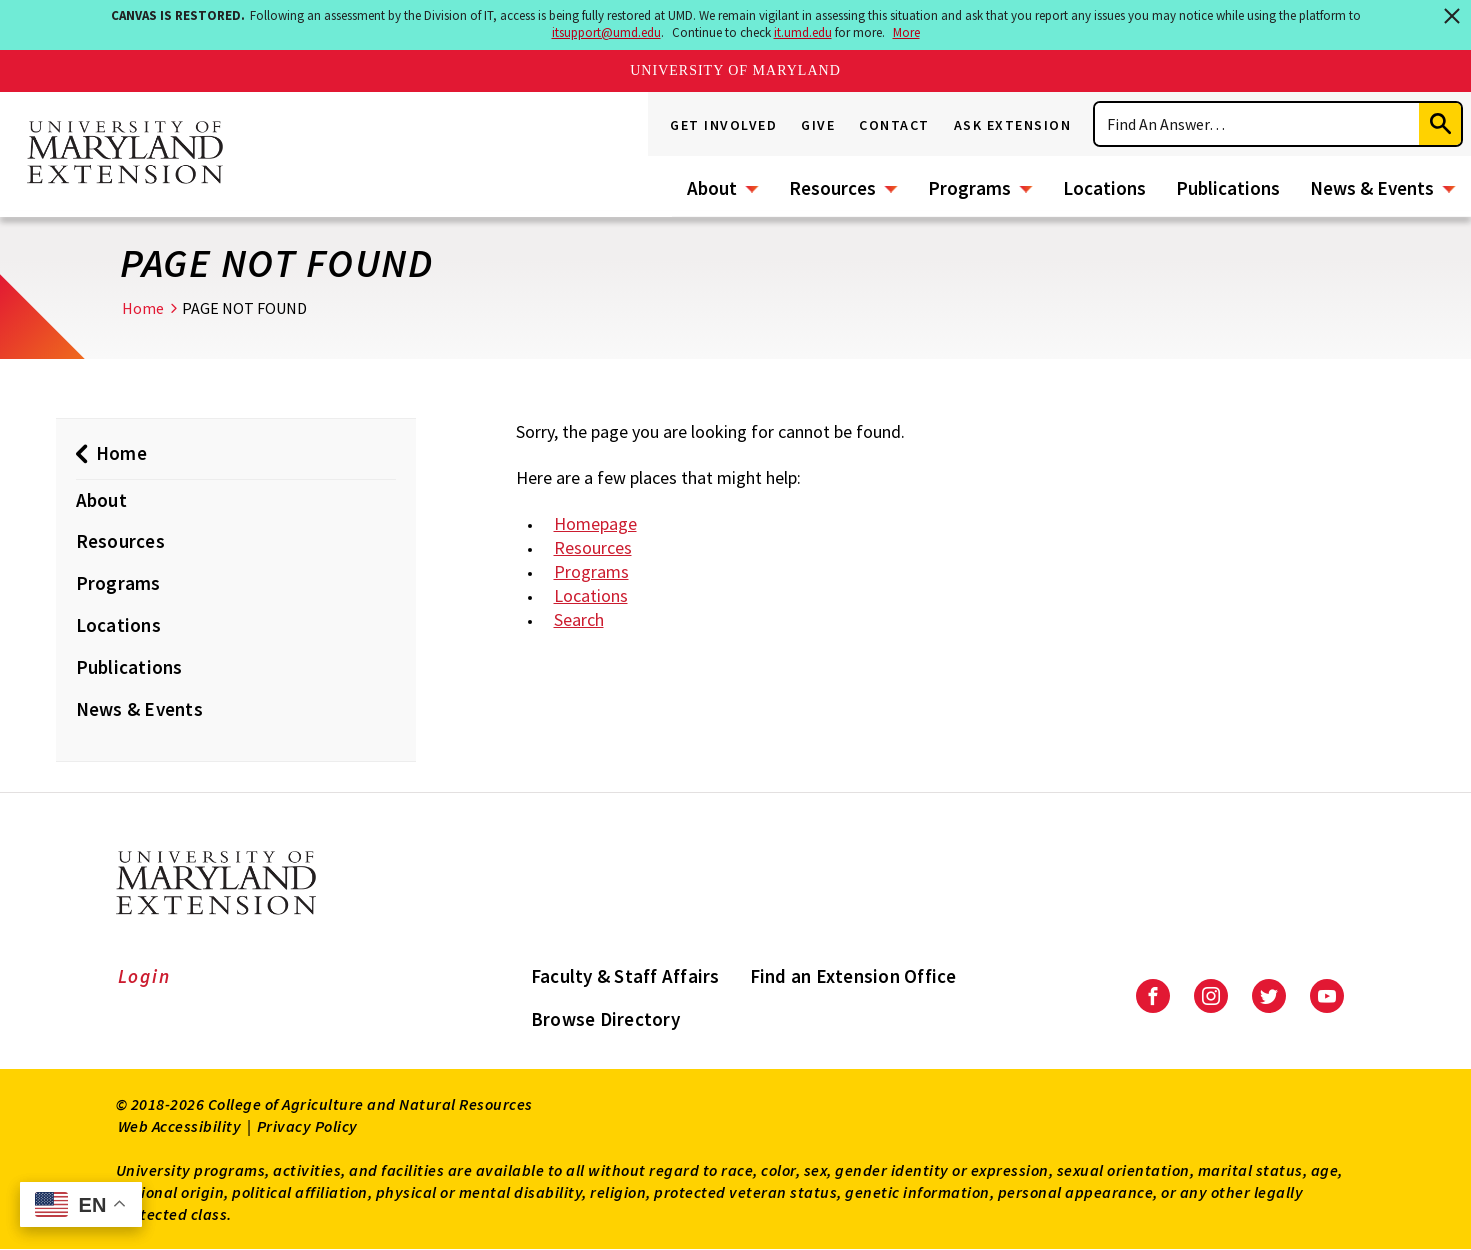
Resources (832, 188)
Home (143, 308)
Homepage (595, 523)
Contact (894, 125)
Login (144, 976)
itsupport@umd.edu (606, 32)
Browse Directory (605, 1019)
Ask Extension (1013, 125)
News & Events (1372, 188)
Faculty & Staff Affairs (625, 976)
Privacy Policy (307, 1126)
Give (818, 125)
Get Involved (723, 125)
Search (579, 619)
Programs (969, 188)
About (712, 188)
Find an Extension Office (853, 976)
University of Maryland (735, 70)
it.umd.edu (803, 32)
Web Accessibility (180, 1126)
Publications (1228, 188)
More (906, 32)
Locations (1104, 188)
